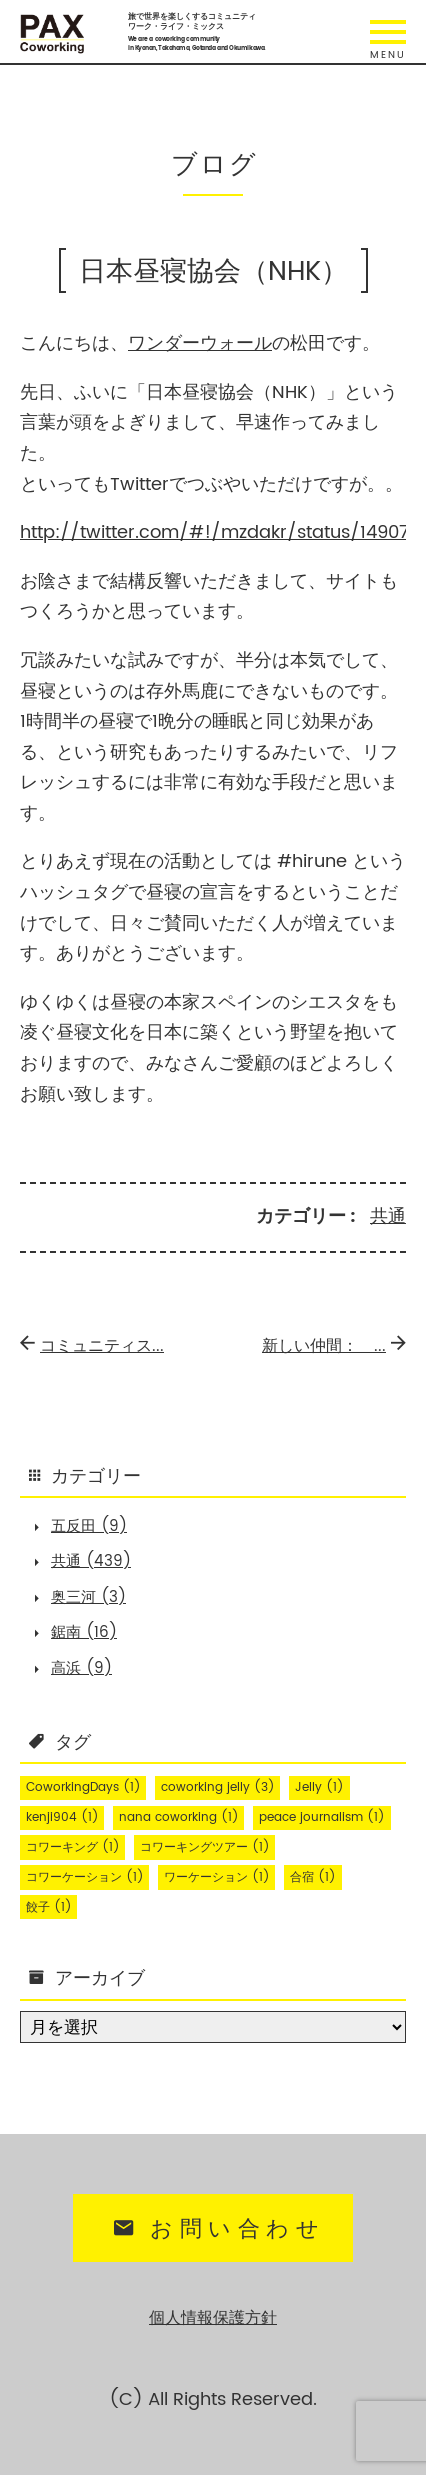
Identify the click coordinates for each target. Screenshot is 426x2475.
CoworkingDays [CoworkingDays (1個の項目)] (83, 1787)
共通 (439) (91, 1561)
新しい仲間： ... (334, 1346)
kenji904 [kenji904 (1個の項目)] (62, 1817)
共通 (388, 1216)
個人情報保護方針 (213, 2318)
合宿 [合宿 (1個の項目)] (313, 1877)
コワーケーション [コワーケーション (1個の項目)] (85, 1877)
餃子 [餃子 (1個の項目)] (49, 1907)
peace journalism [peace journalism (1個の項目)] (322, 1817)
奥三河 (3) (88, 1597)
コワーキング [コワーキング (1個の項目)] (73, 1847)
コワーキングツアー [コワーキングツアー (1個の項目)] (205, 1847)
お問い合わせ (216, 2229)
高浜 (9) (81, 1668)
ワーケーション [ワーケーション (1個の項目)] (217, 1877)
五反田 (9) (89, 1526)
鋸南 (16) (84, 1632)
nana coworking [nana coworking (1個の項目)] (179, 1817)
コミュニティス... (92, 1346)
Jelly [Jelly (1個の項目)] (319, 1787)
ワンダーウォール (200, 343)
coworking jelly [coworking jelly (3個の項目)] (218, 1787)
